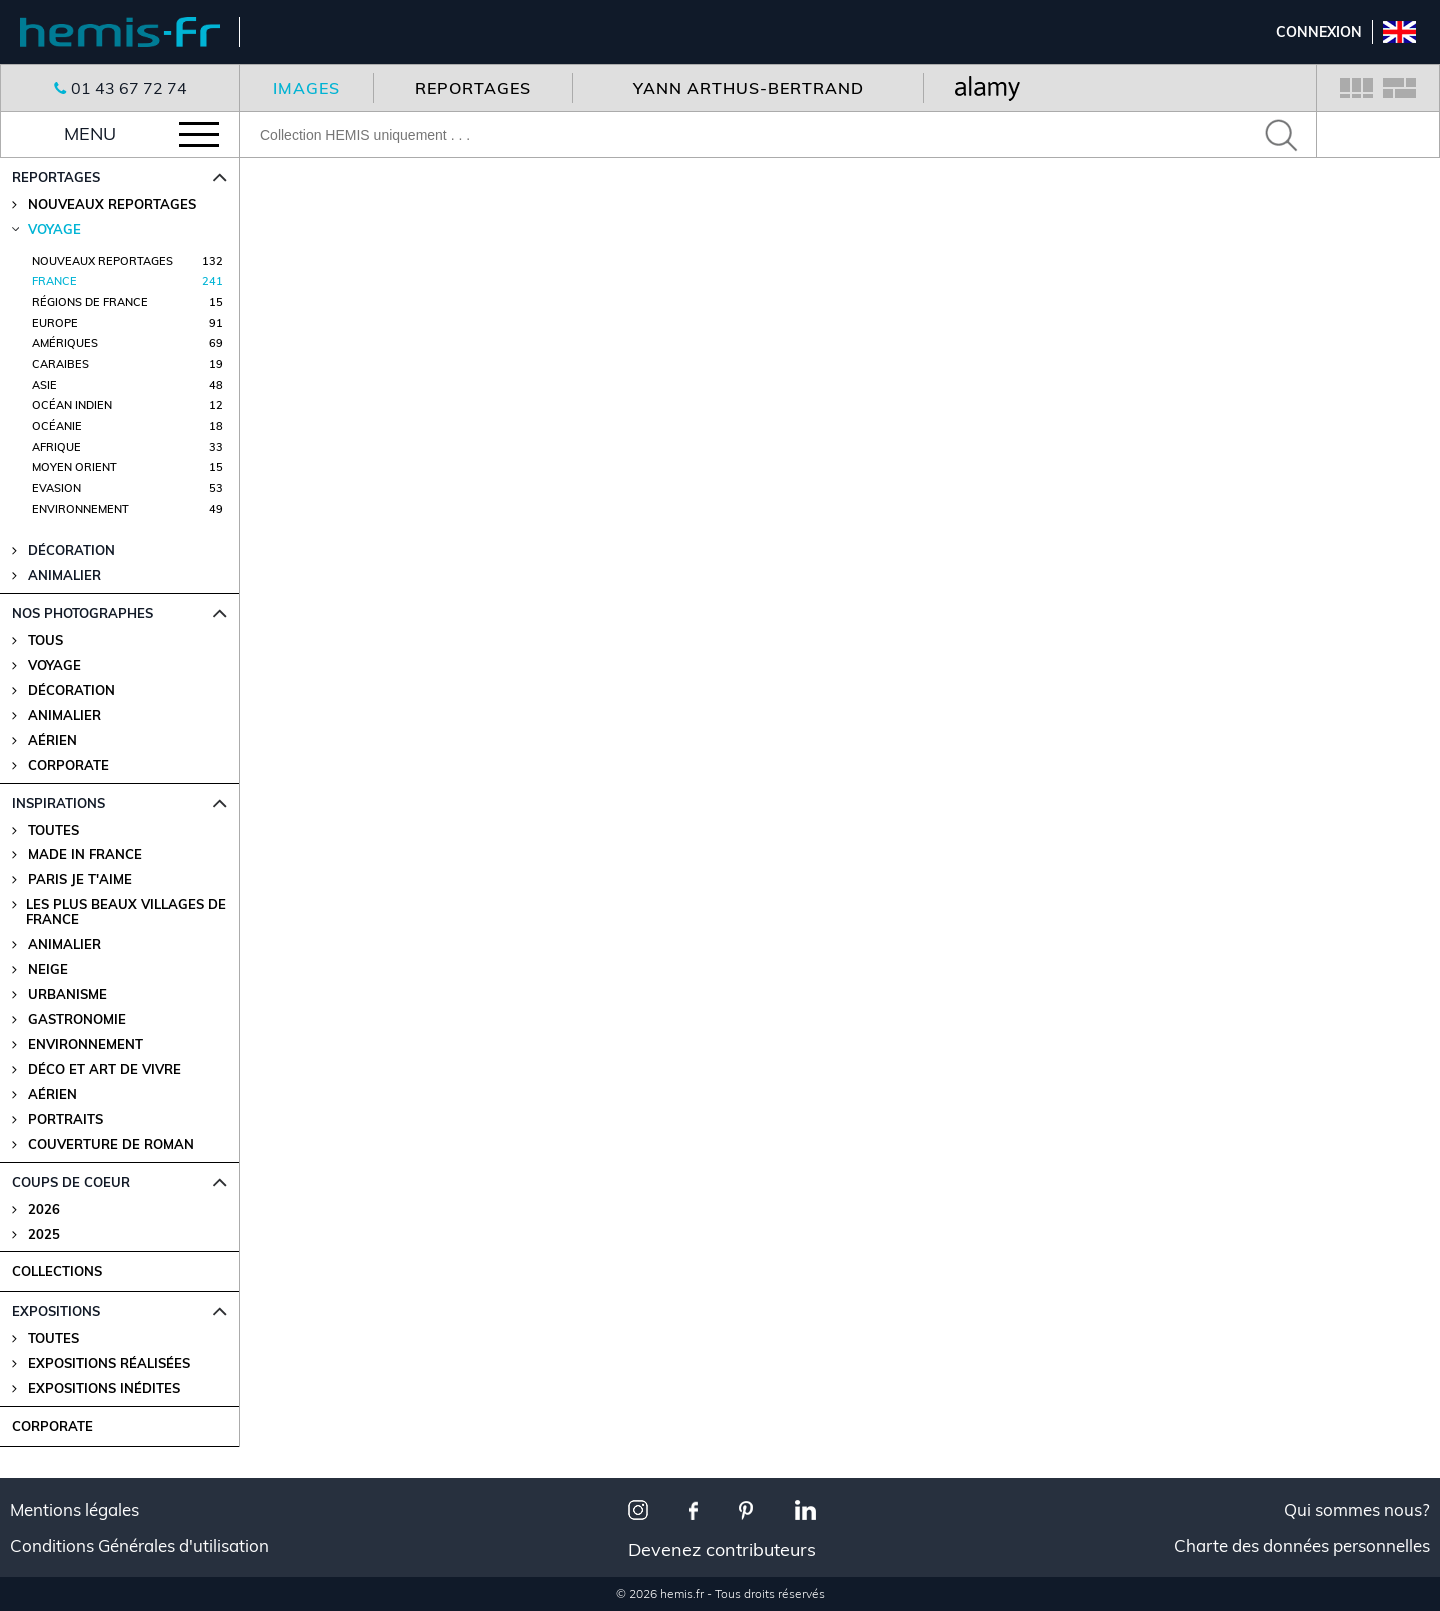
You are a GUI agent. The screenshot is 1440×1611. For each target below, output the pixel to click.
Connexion (1319, 32)
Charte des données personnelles (1302, 1546)
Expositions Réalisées (109, 1363)
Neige (48, 969)
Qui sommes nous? (1357, 1510)
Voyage (54, 665)
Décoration (71, 690)
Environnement (85, 1044)
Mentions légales (74, 1510)
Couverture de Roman (111, 1144)
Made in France (85, 854)
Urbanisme (67, 994)
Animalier (64, 715)
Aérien (52, 740)
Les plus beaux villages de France (126, 912)
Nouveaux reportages (112, 204)
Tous (45, 640)
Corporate (68, 765)
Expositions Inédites (104, 1388)
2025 (44, 1234)
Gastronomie (77, 1019)
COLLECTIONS (57, 1271)
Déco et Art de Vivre (104, 1069)
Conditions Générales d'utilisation (139, 1546)
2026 (44, 1209)
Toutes (53, 830)
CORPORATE (52, 1426)
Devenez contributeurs (722, 1549)
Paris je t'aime (80, 879)
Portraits (65, 1119)
